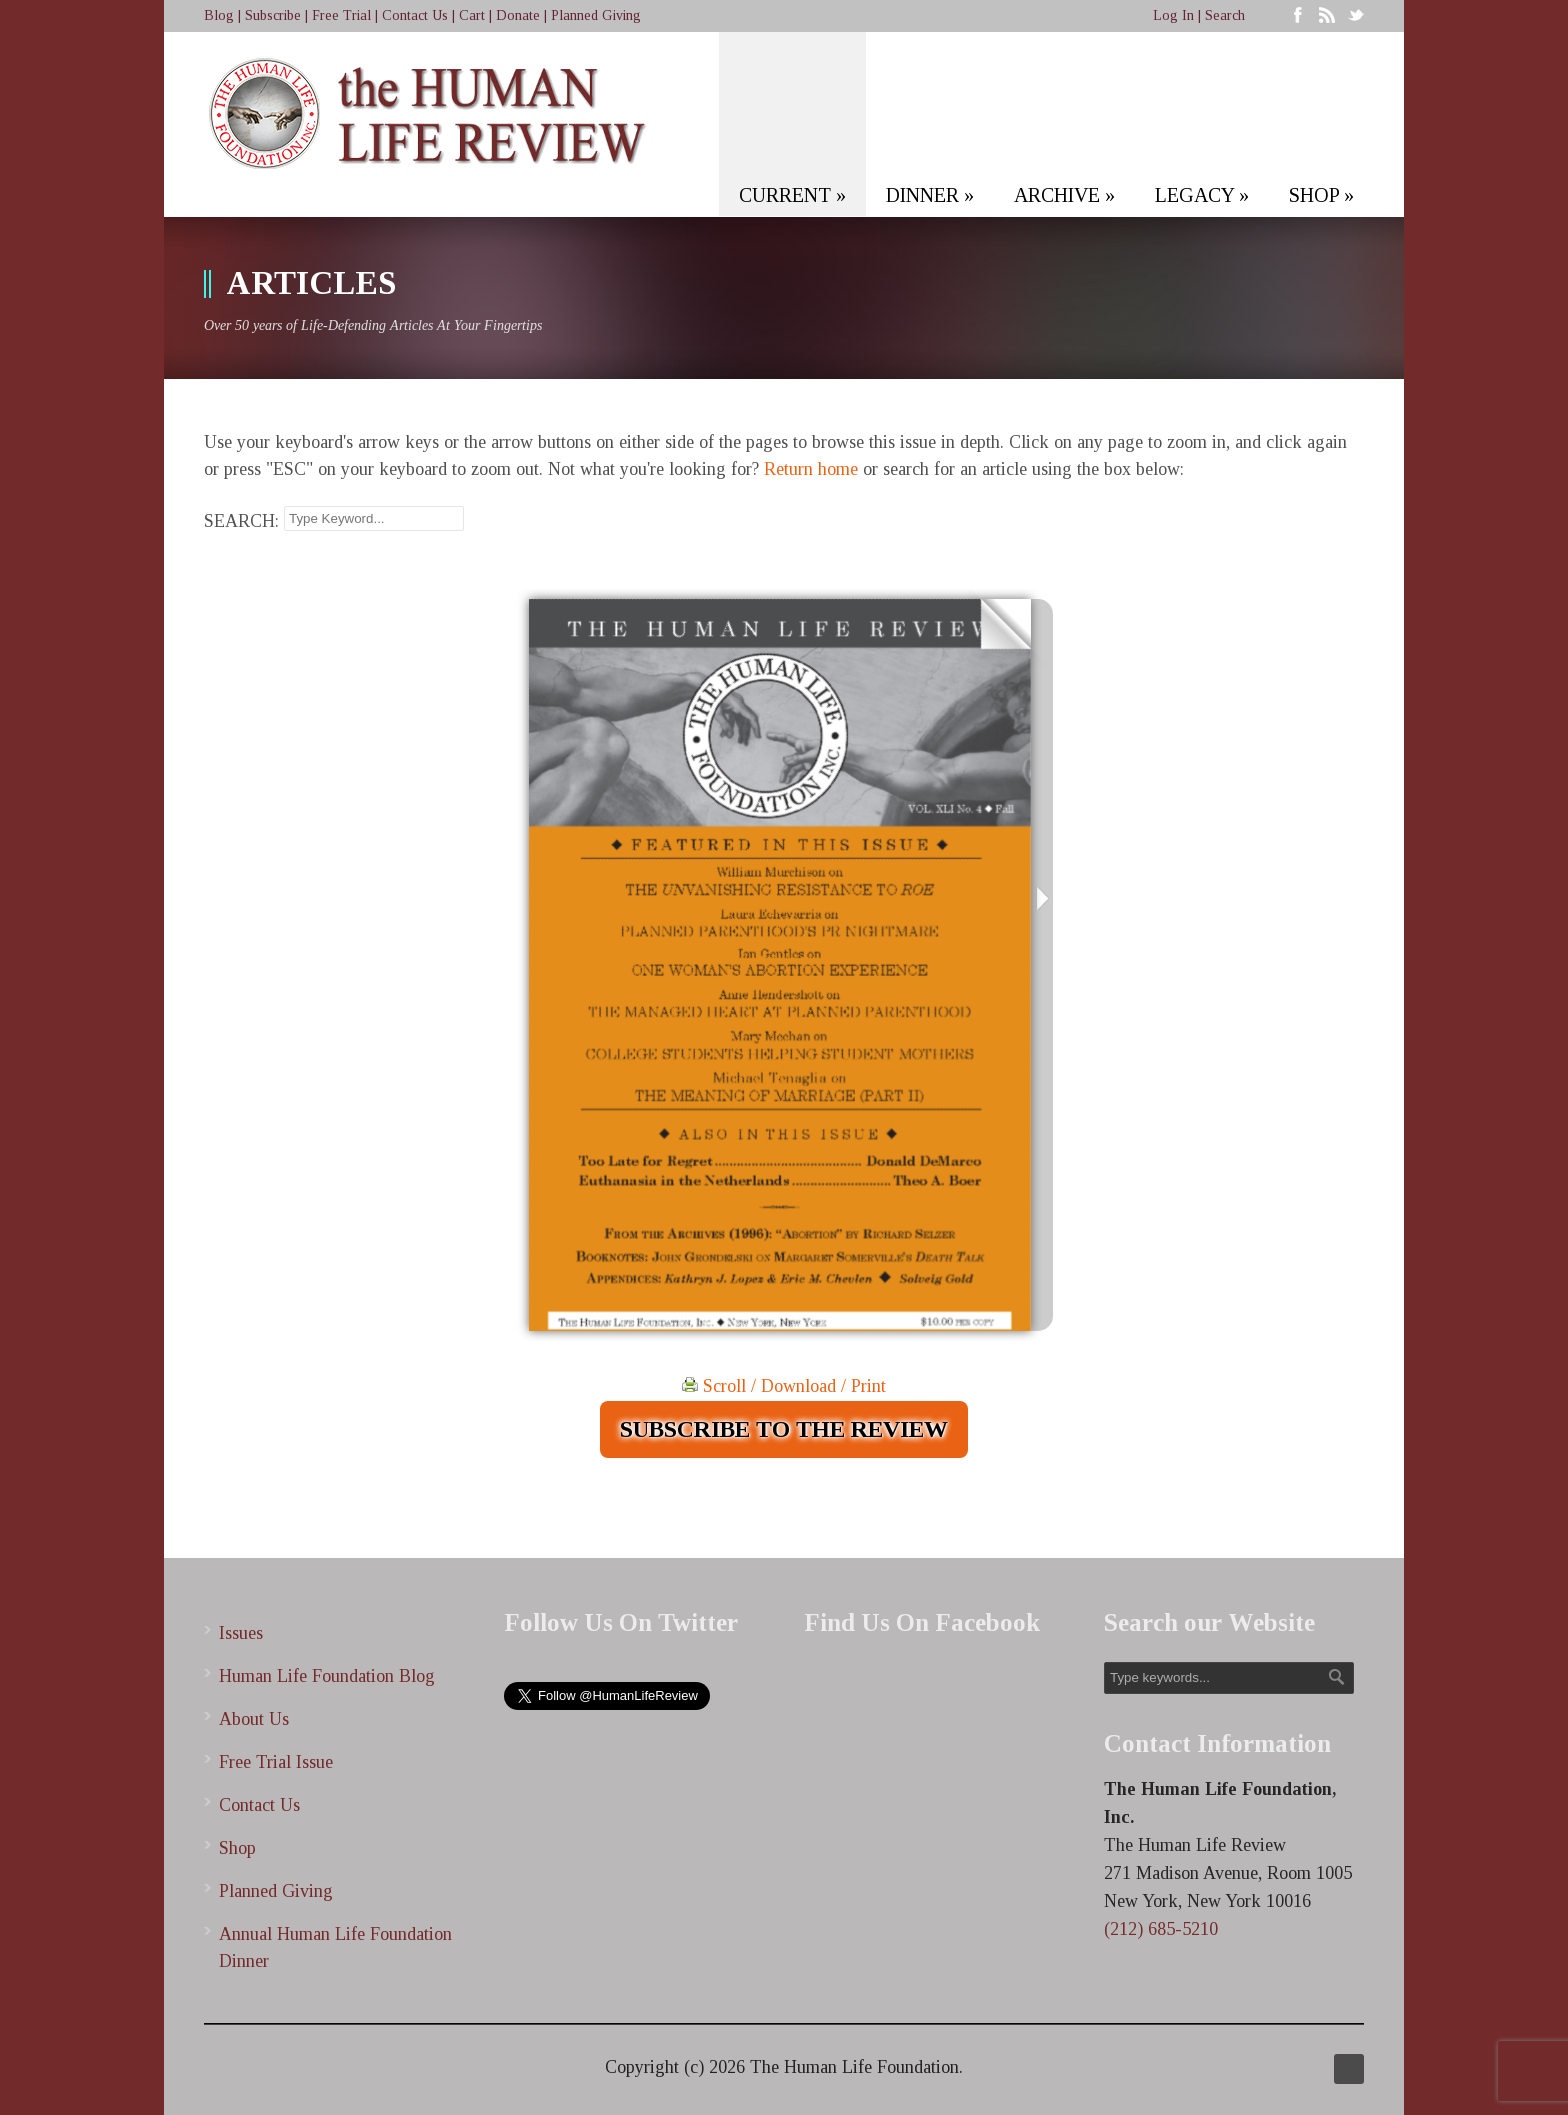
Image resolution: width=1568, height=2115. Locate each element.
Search (1225, 15)
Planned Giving (596, 15)
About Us (254, 1719)
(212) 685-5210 (1161, 1929)
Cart (472, 15)
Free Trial (341, 15)
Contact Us (415, 15)
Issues (241, 1633)
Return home (811, 469)
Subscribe (273, 15)
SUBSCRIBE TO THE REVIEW (784, 1429)
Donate (518, 15)
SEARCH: (241, 521)
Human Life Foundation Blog (327, 1676)
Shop (237, 1848)
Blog (219, 15)
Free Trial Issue (276, 1762)
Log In (1173, 15)
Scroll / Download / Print (784, 1386)
